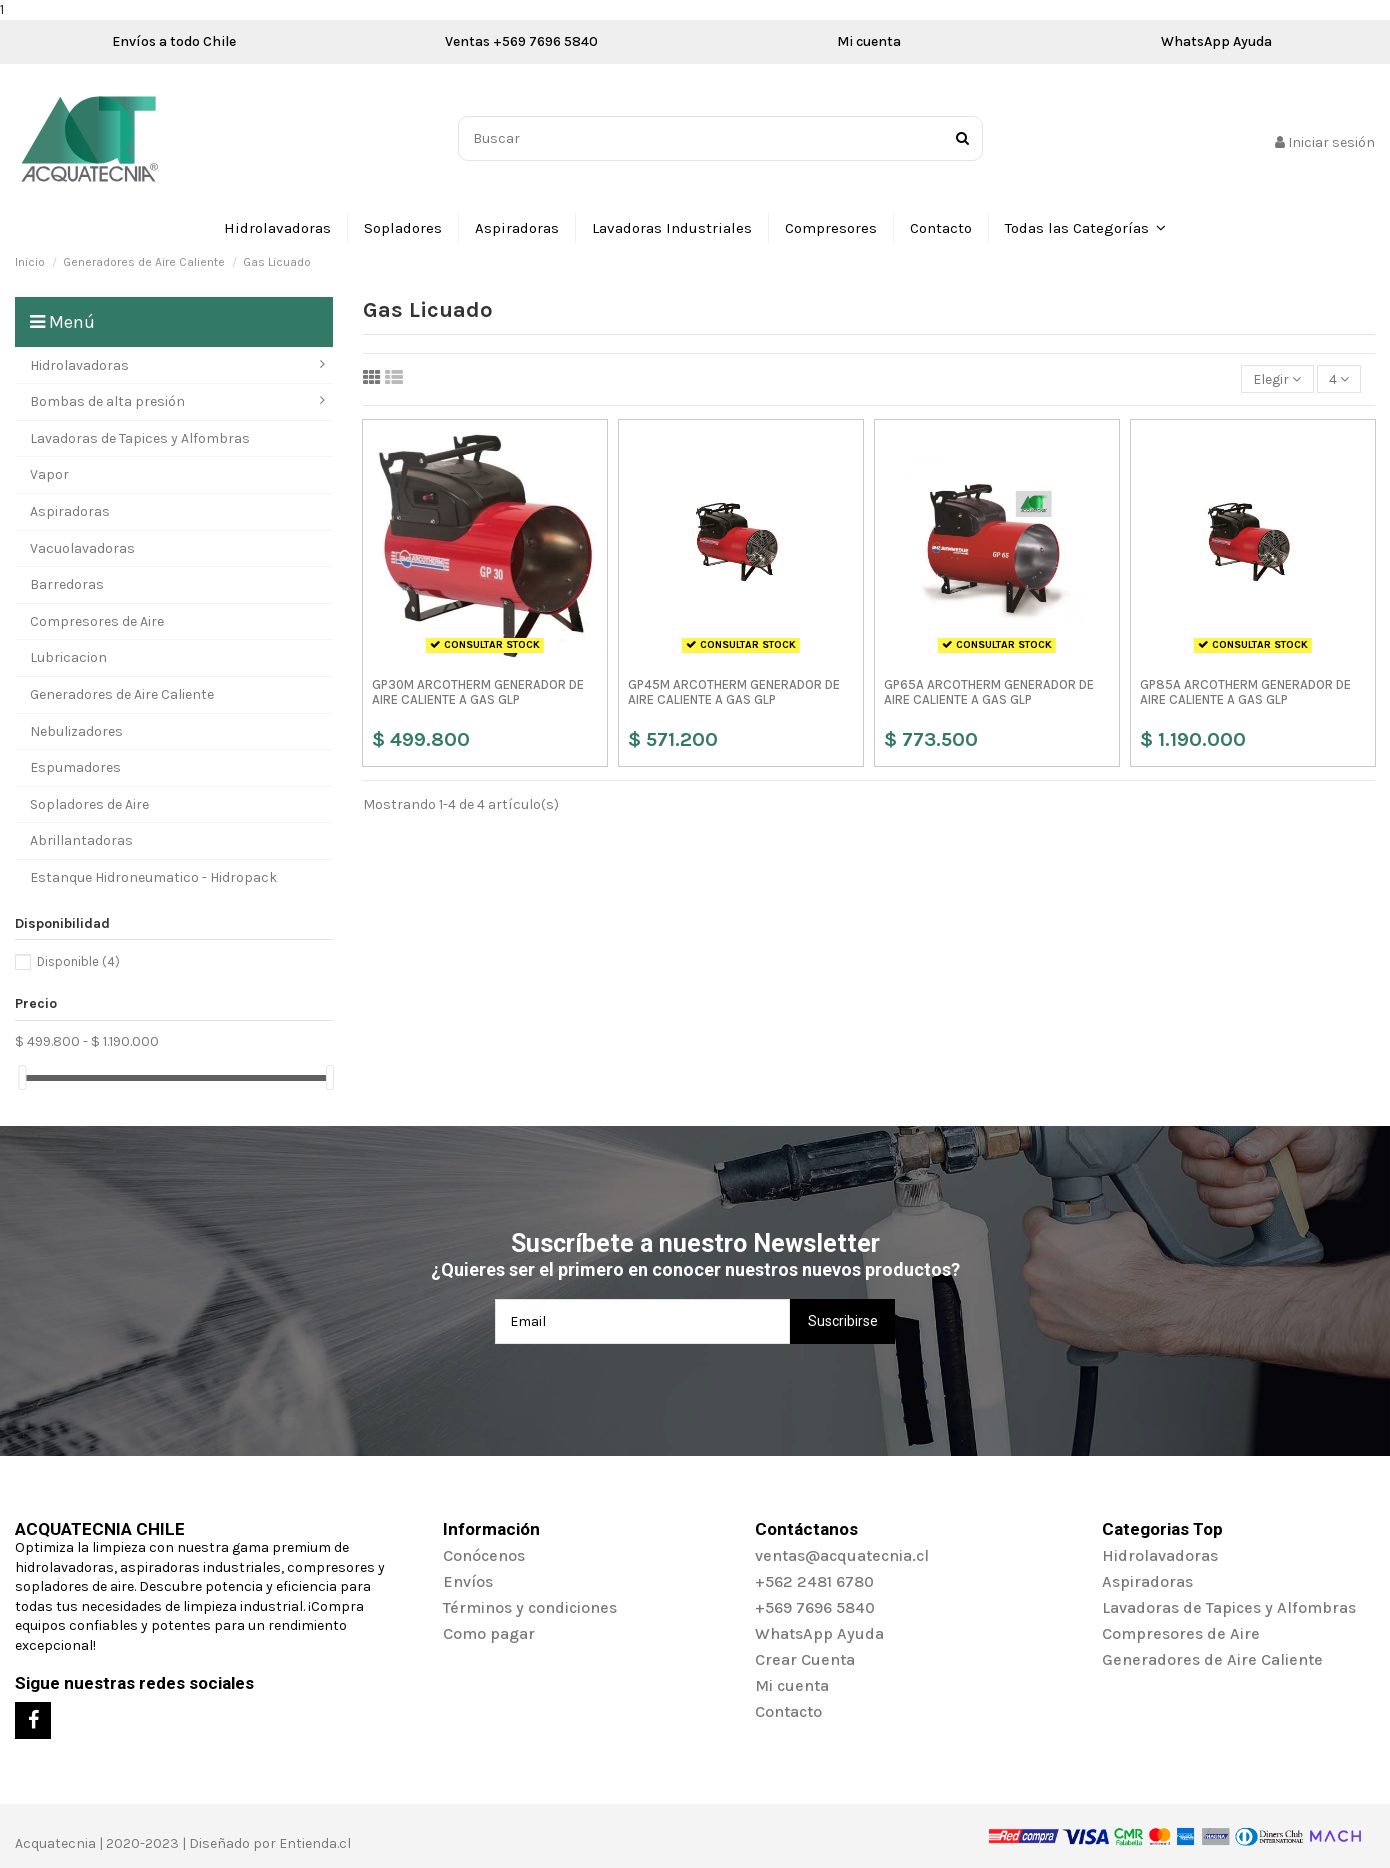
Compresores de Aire (1181, 1633)
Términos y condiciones (530, 1607)
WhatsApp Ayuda (1216, 41)
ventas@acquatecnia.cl (842, 1555)
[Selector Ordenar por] (1277, 379)
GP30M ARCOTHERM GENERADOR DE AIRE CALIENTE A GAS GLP (478, 692)
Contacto (788, 1711)
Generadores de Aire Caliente (1212, 1659)
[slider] (22, 1077)
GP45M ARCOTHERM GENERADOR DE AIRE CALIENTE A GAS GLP (734, 692)
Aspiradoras (1147, 1581)
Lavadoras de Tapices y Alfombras (1229, 1607)
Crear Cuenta (805, 1659)
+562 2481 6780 (814, 1581)
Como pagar (489, 1633)
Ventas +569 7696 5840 (521, 41)
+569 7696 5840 (815, 1607)
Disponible (78, 961)
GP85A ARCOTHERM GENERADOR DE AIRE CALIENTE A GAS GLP (1245, 692)
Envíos (468, 1581)
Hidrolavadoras (1160, 1555)
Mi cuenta (869, 41)
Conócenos (484, 1555)
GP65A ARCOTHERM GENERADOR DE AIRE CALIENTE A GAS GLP (989, 692)
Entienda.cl (315, 1843)
